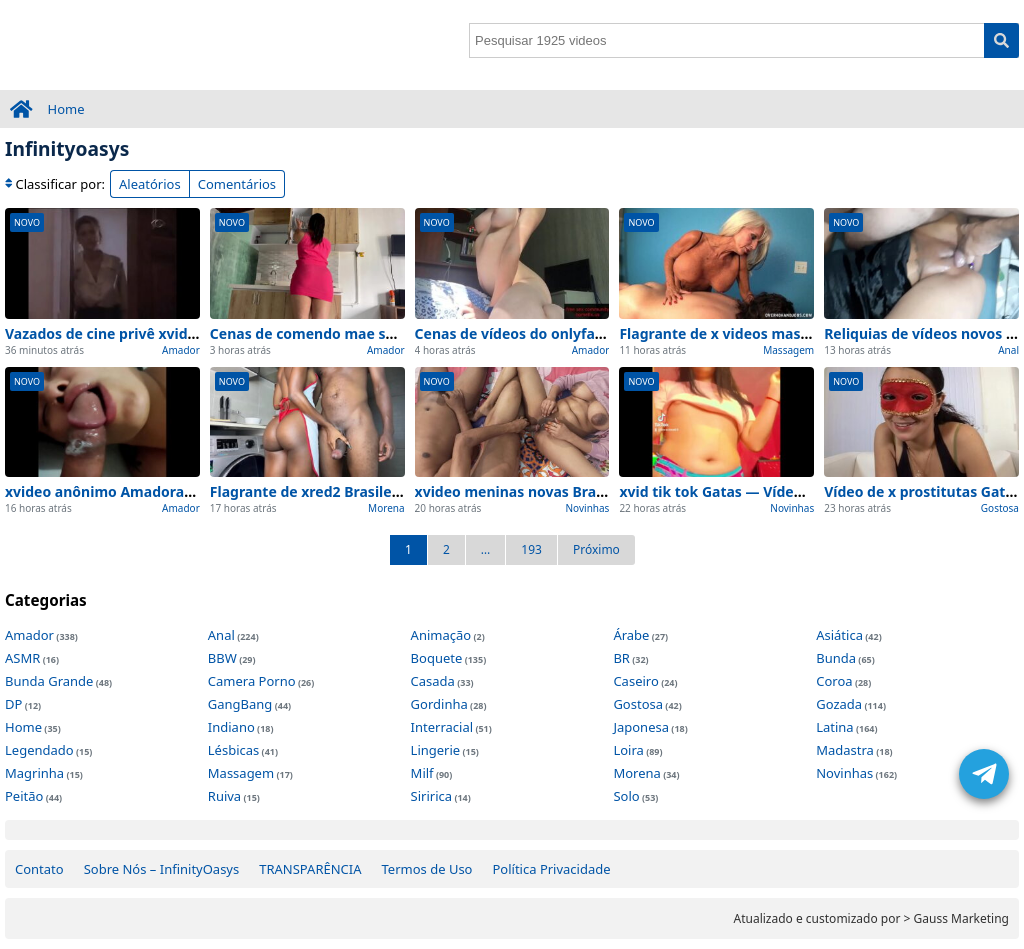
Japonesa (641, 727)
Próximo (596, 549)
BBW (222, 658)
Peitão (24, 796)
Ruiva (224, 796)
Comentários (237, 184)
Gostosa (1000, 508)
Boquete (437, 658)
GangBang (240, 704)
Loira (628, 750)
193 (531, 549)
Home (66, 109)
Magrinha (34, 773)
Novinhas (588, 508)
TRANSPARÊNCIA (310, 869)
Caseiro (635, 681)
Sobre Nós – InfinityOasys (162, 869)
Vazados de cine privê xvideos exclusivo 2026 (160, 333)
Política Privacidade (551, 869)
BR (621, 658)
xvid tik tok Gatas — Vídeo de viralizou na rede (780, 491)
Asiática (839, 635)
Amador (181, 350)
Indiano (231, 727)
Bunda (836, 658)
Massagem (788, 350)
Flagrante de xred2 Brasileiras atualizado (352, 491)
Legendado (39, 750)
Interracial (442, 727)
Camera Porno (252, 681)
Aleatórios (150, 184)
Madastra (845, 750)
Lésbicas (233, 750)
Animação (441, 635)
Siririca (431, 796)
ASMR (22, 658)
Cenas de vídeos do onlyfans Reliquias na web (573, 333)
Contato (39, 869)
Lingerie (436, 750)
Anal (1008, 350)
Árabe (631, 635)
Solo (626, 796)
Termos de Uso (427, 869)
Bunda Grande (49, 681)
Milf (422, 773)
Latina (834, 727)
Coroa (834, 681)
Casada (433, 681)
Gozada (839, 704)
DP (13, 704)
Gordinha (439, 704)
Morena (386, 508)
